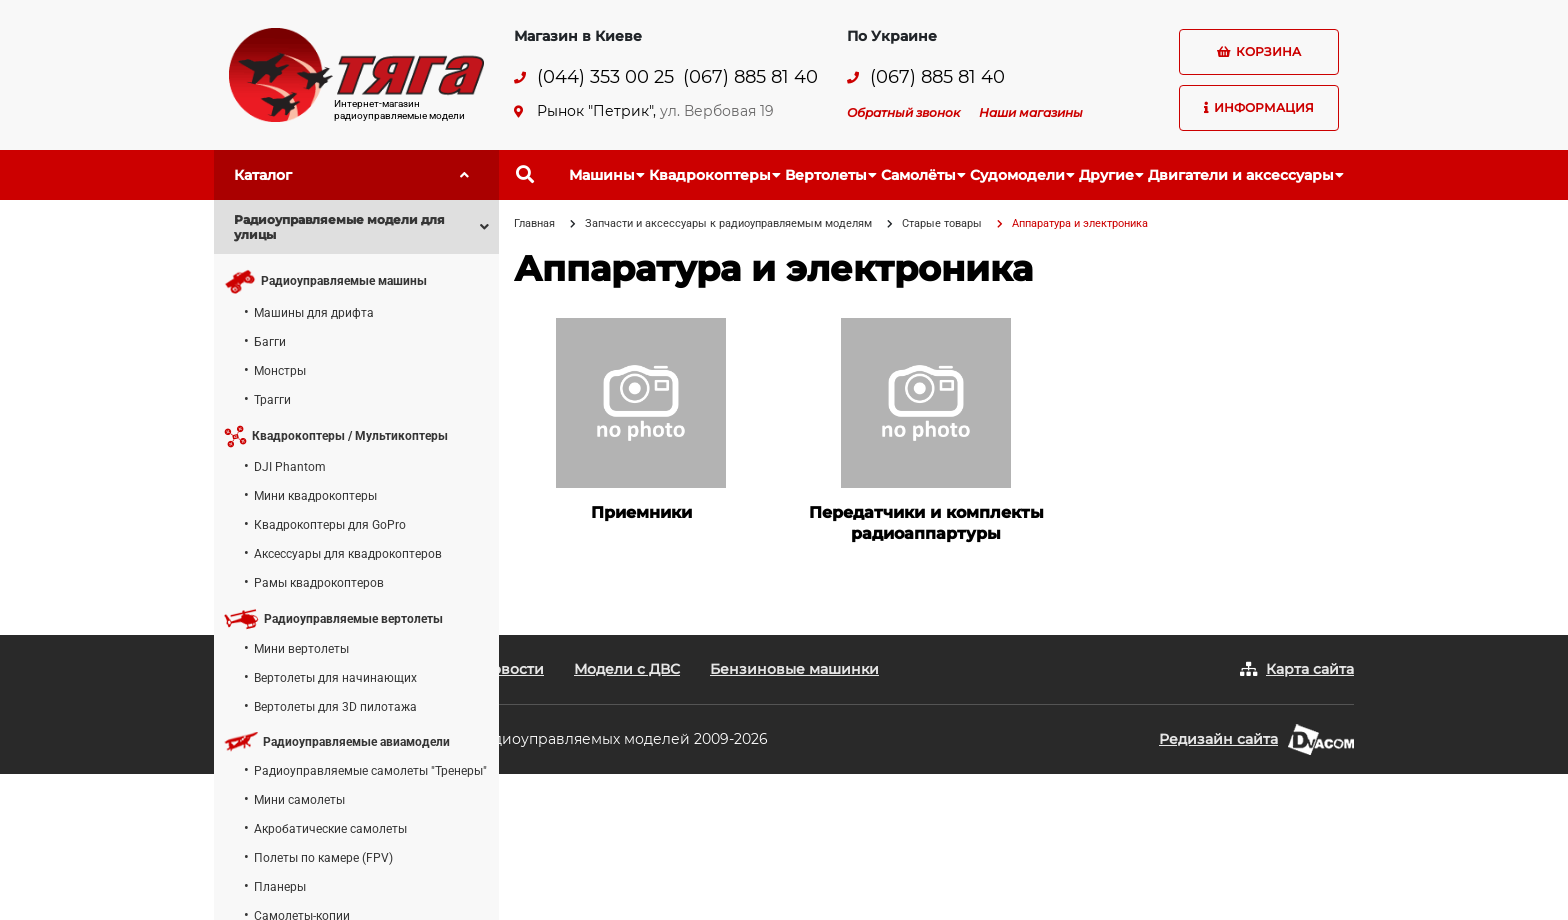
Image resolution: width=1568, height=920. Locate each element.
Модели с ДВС (627, 669)
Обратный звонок (903, 112)
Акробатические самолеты (330, 829)
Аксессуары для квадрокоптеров (348, 554)
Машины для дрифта (314, 313)
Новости (512, 669)
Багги (270, 342)
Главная (534, 223)
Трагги (272, 400)
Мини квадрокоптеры (315, 496)
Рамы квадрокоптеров (319, 583)
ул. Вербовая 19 (717, 111)
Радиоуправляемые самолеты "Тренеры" (370, 771)
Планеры (280, 887)
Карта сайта (1310, 669)
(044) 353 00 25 (605, 77)
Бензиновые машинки (794, 669)
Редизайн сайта (1218, 739)
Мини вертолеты (301, 649)
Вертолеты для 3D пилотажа (335, 707)
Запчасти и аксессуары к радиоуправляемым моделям (728, 223)
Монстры (280, 371)
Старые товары (942, 223)
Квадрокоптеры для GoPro (330, 525)
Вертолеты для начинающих (335, 678)
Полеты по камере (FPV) (323, 858)
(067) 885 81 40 (750, 77)
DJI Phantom (290, 467)
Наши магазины (1031, 112)
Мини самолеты (299, 800)
